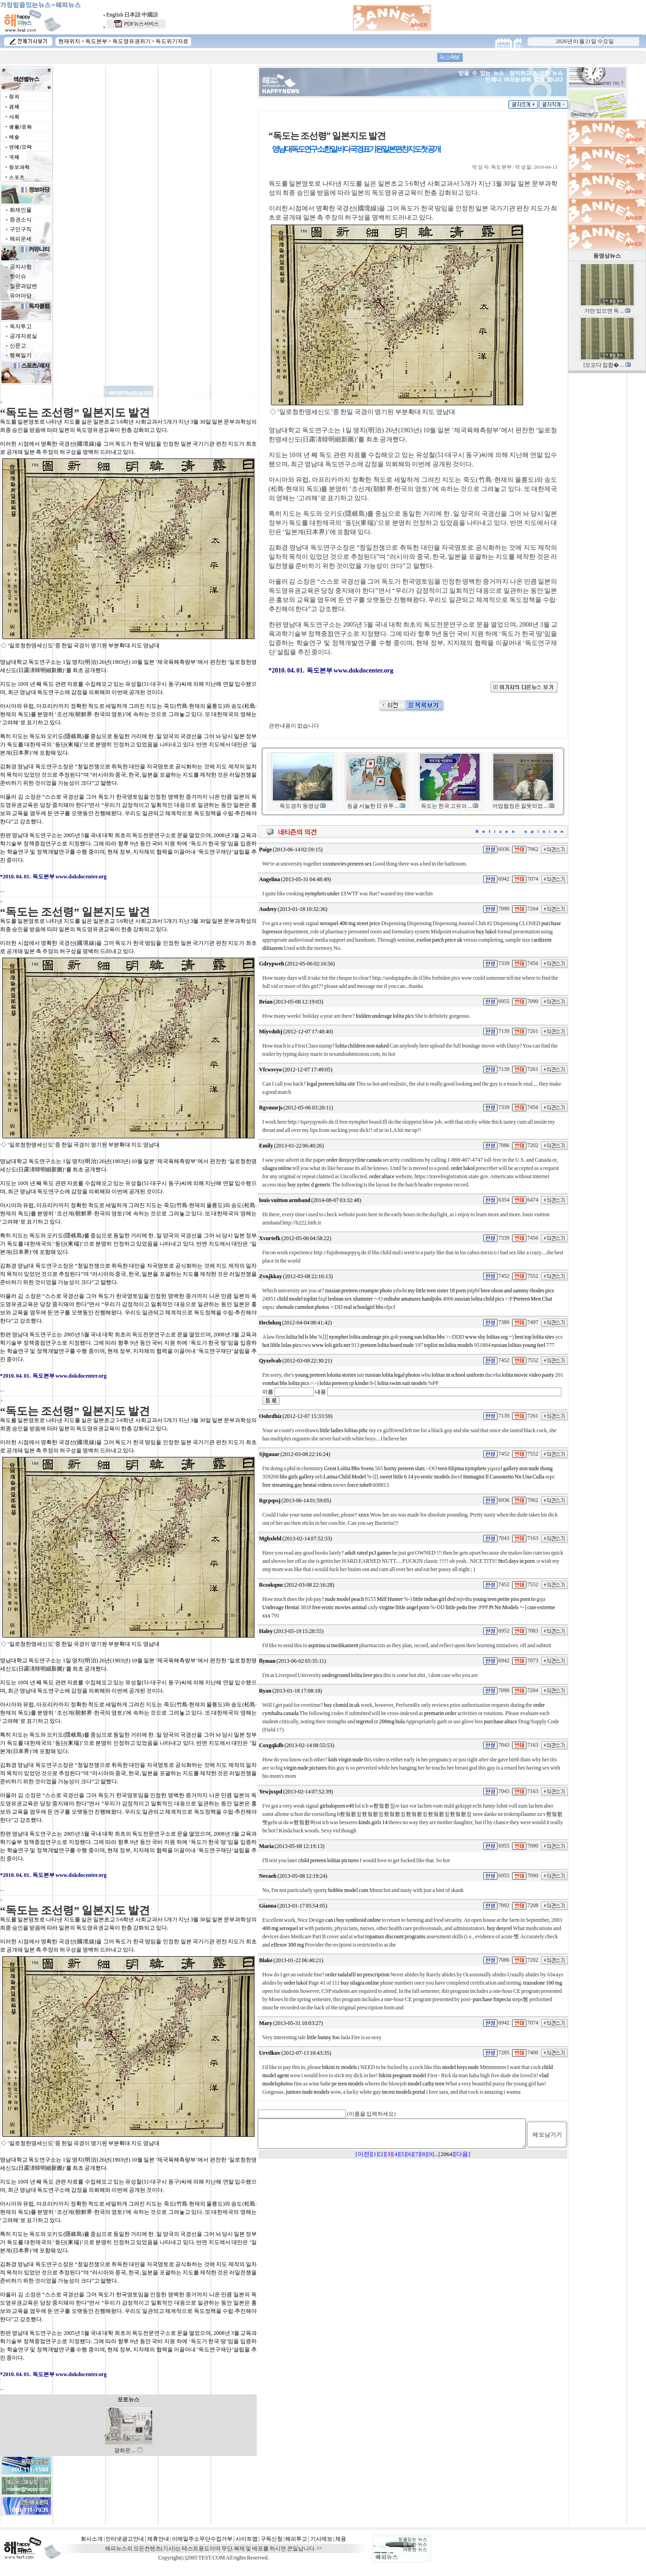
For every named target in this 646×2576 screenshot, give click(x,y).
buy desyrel (499, 1928)
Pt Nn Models (504, 1607)
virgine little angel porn (404, 1607)
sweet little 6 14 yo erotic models (415, 1476)
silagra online (277, 1168)
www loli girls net (331, 1345)
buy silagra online (360, 1983)
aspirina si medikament (333, 1645)
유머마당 (21, 295)
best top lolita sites (535, 1337)
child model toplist (297, 1299)
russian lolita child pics (479, 1299)
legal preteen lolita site (331, 1084)
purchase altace (501, 1721)
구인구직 (21, 229)
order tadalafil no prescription (357, 1974)
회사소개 (92, 2539)
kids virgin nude (345, 1759)
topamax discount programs (395, 1936)
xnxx (364, 1514)
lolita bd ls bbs (301, 1337)
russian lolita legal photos (392, 1375)
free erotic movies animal (339, 1607)
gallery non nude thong (527, 1468)
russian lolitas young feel (518, 1345)
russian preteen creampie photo (358, 1290)
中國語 (150, 14)
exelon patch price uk (440, 940)
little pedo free (461, 1607)
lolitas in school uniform (457, 1375)
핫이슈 (18, 276)
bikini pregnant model (402, 2075)
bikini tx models (339, 2067)
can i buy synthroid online (353, 1920)
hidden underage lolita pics (385, 1016)
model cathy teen (426, 2083)
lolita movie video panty (528, 1375)
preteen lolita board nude (387, 1345)
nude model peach (344, 1599)
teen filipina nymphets (462, 1468)
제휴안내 (158, 2539)
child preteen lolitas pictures (328, 1860)
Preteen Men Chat (532, 1299)
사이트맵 (247, 2539)
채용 (340, 2539)
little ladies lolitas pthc (344, 1430)
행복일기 (21, 355)
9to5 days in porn (516, 1561)
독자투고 (21, 326)
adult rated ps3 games (368, 1553)
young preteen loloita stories (325, 1375)
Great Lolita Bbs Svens (349, 1468)
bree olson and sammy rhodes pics (517, 1290)
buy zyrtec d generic (309, 1184)
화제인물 (21, 210)
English (114, 14)
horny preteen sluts (404, 1468)
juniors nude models (307, 2092)
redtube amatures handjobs (413, 1299)
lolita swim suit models (402, 1383)
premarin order (440, 1713)
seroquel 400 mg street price (350, 923)
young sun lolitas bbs (422, 1337)
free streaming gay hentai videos (297, 1485)
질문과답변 (23, 286)
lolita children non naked (362, 1046)
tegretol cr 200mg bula (380, 1721)
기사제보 (321, 2539)
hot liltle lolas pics (281, 1345)
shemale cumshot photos (302, 1307)
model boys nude (460, 2067)
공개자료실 (23, 336)
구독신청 (271, 2539)
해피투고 (296, 2539)
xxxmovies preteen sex (347, 864)
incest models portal (403, 2092)
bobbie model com (348, 1890)
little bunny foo (323, 2037)
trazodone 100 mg (542, 1983)
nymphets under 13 (325, 893)
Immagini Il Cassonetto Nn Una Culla (503, 1476)
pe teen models (347, 2083)
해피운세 (21, 239)
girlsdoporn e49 (337, 1806)
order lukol (463, 1168)
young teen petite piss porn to (504, 1599)
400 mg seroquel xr (283, 1928)
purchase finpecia (492, 1999)
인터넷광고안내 (124, 2539)
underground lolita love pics (352, 1675)
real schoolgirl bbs (363, 1307)
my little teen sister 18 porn (437, 1290)
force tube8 (359, 1485)
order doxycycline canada (353, 1160)
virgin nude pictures (305, 1768)
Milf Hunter (390, 1599)
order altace (382, 1176)
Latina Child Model (344, 1476)
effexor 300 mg (287, 1945)
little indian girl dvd (434, 1599)
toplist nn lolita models (448, 1345)
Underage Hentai (280, 1607)
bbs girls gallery (297, 1476)
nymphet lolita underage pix (359, 1337)
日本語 (132, 14)
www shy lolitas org (486, 1337)
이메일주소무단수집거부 (202, 2539)
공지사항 (21, 267)
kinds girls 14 (373, 1822)
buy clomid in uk (342, 1705)
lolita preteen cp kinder (344, 1383)
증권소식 (21, 219)
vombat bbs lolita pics (285, 1383)
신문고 (18, 345)
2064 (447, 2159)
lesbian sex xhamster (350, 1299)
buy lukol (486, 931)
